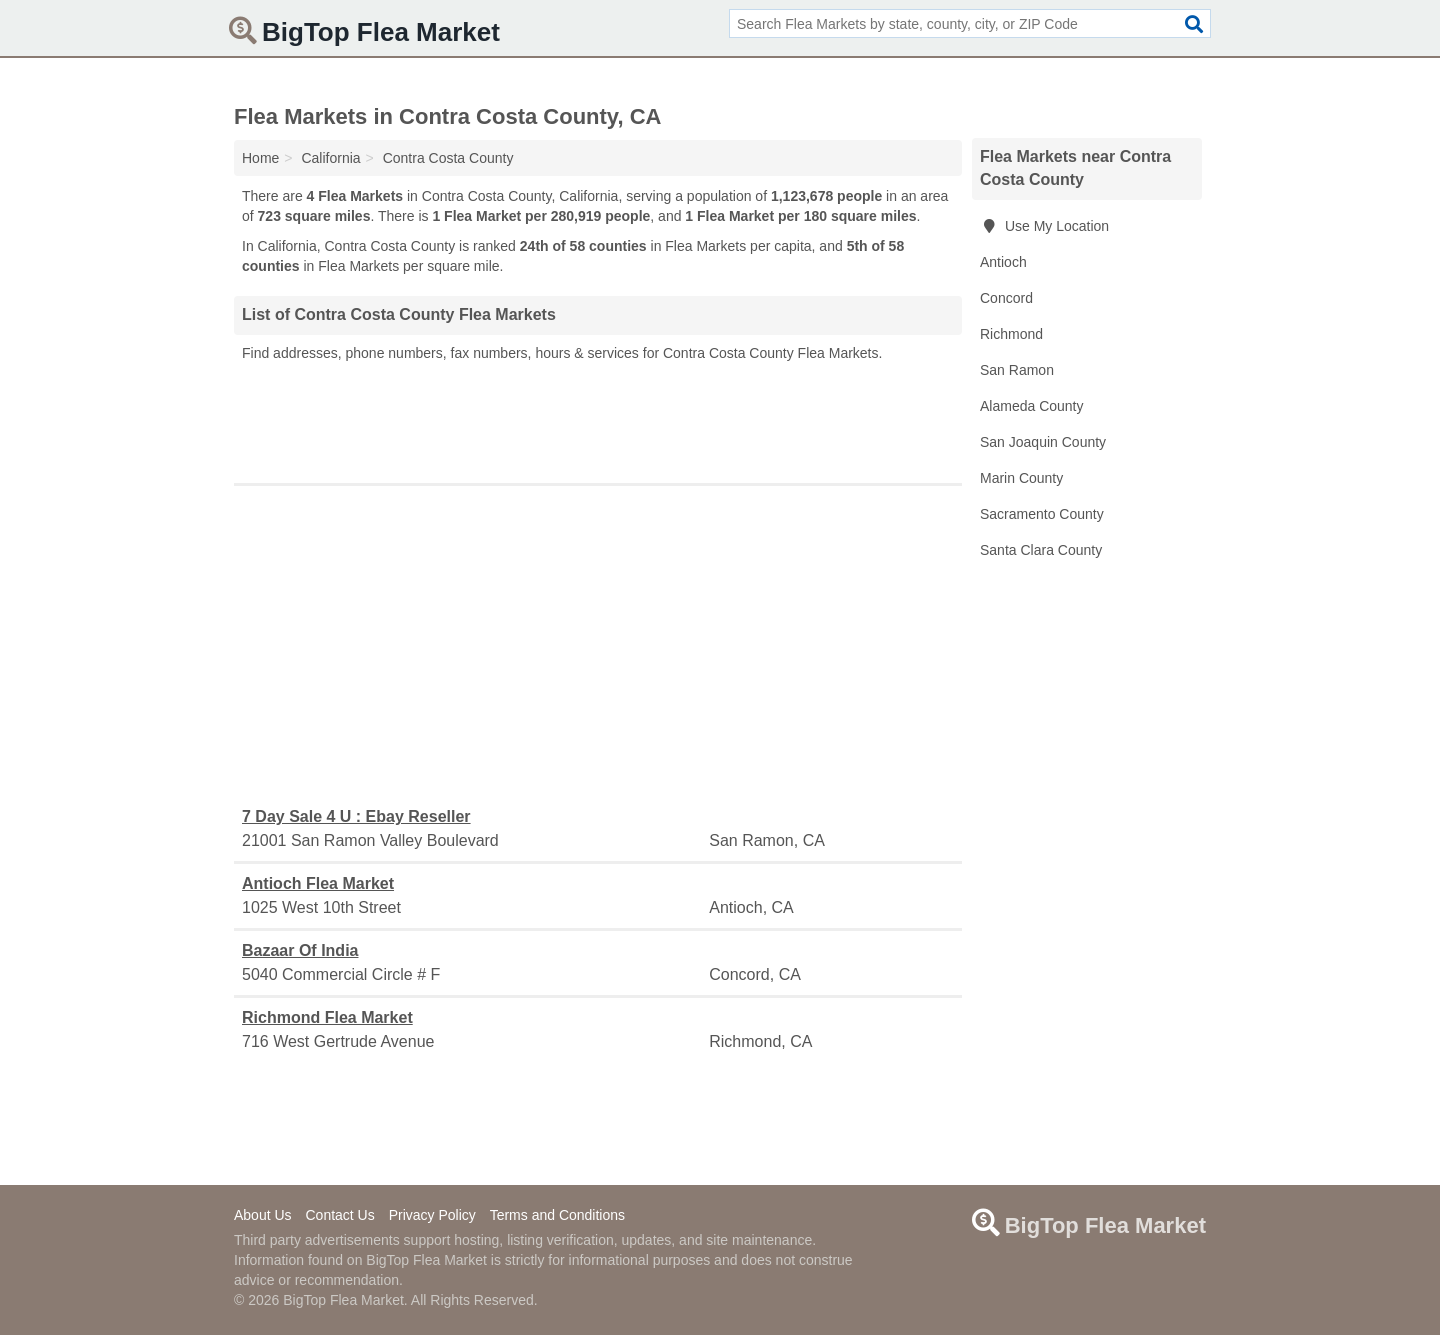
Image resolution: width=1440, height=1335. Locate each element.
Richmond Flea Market (327, 1017)
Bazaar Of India (300, 950)
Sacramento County (1042, 514)
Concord (1006, 298)
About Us (263, 1215)
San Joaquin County (1043, 442)
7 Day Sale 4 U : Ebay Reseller (356, 816)
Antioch (1003, 262)
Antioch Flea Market (318, 883)
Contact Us (339, 1215)
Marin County (1021, 478)
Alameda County (1032, 406)
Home (260, 158)
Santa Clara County (1041, 550)
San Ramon (1017, 370)
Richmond (1011, 334)
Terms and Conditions (557, 1215)
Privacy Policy (432, 1215)
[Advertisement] (598, 418)
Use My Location (1044, 226)
